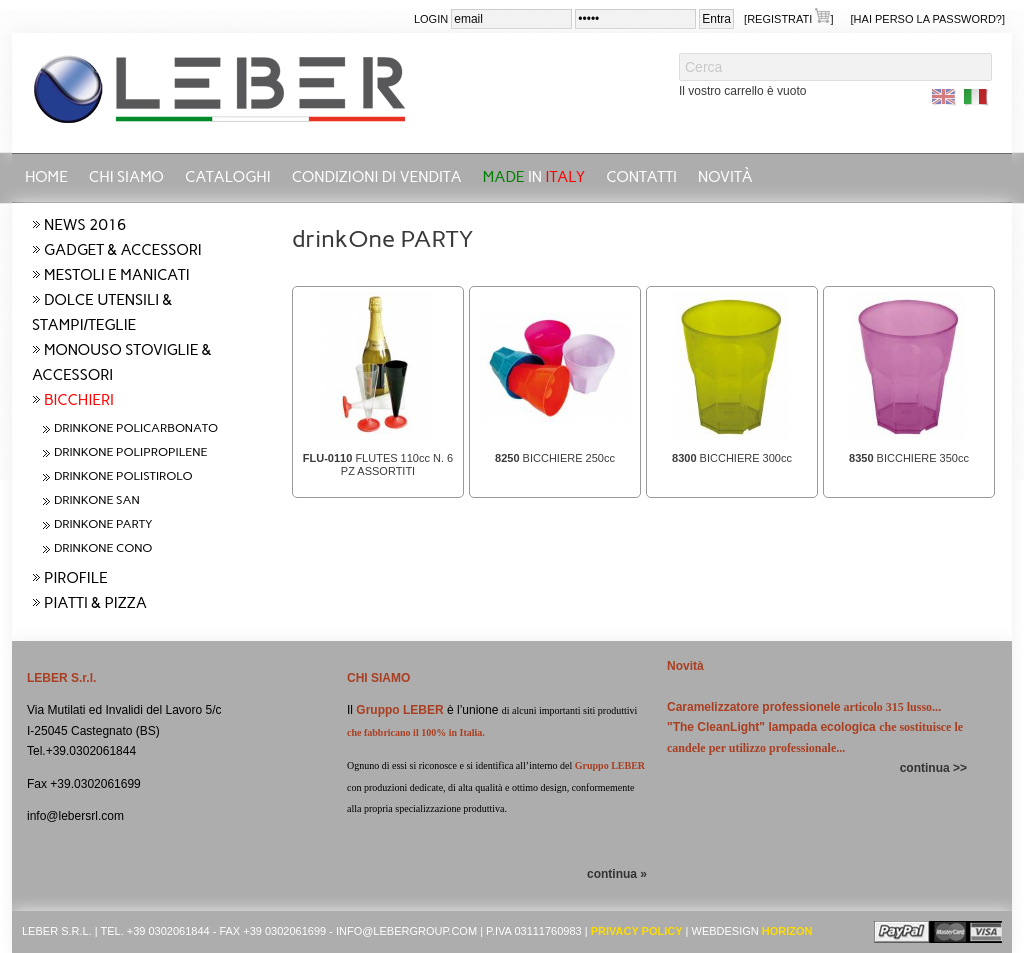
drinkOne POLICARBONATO (136, 428)
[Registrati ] (788, 17)
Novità (725, 177)
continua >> (933, 768)
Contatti (641, 177)
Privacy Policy (637, 931)
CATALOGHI (228, 177)
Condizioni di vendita (377, 177)
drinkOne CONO (103, 548)
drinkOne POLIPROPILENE (130, 452)
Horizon (787, 931)
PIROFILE (76, 578)
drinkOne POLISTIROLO (123, 476)
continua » (617, 874)
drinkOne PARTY (103, 524)
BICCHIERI (79, 400)
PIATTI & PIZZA (95, 603)
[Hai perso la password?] (928, 19)
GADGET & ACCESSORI (123, 250)
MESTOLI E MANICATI (117, 275)
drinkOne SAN (97, 500)
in (534, 177)
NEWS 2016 (85, 225)
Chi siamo (126, 177)
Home (46, 177)
